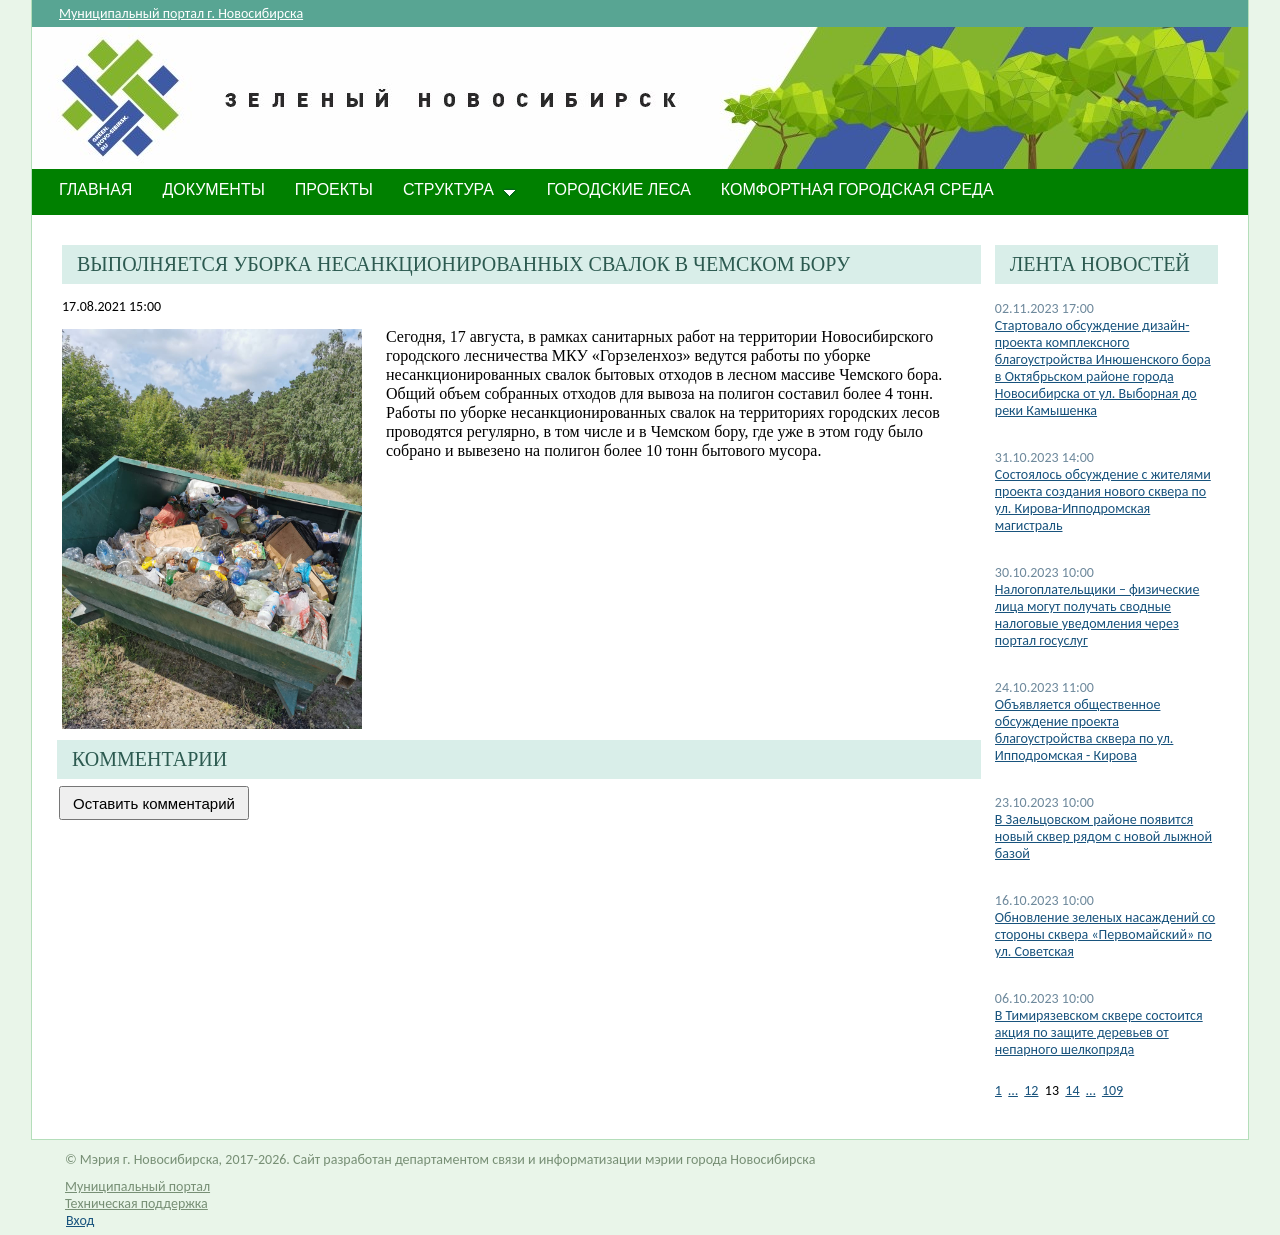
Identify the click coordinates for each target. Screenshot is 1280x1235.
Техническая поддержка (136, 1203)
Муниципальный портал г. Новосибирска (181, 13)
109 (1112, 1090)
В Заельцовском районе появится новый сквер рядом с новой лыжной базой (1103, 836)
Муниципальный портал (137, 1186)
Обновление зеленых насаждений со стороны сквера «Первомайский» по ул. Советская (1105, 934)
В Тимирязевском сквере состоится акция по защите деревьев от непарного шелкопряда (1099, 1032)
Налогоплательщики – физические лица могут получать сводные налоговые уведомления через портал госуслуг (1097, 615)
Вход (80, 1220)
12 (1031, 1090)
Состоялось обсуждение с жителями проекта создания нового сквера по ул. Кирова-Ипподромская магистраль (1103, 500)
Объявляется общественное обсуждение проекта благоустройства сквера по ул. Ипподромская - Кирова (1084, 730)
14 (1072, 1090)
